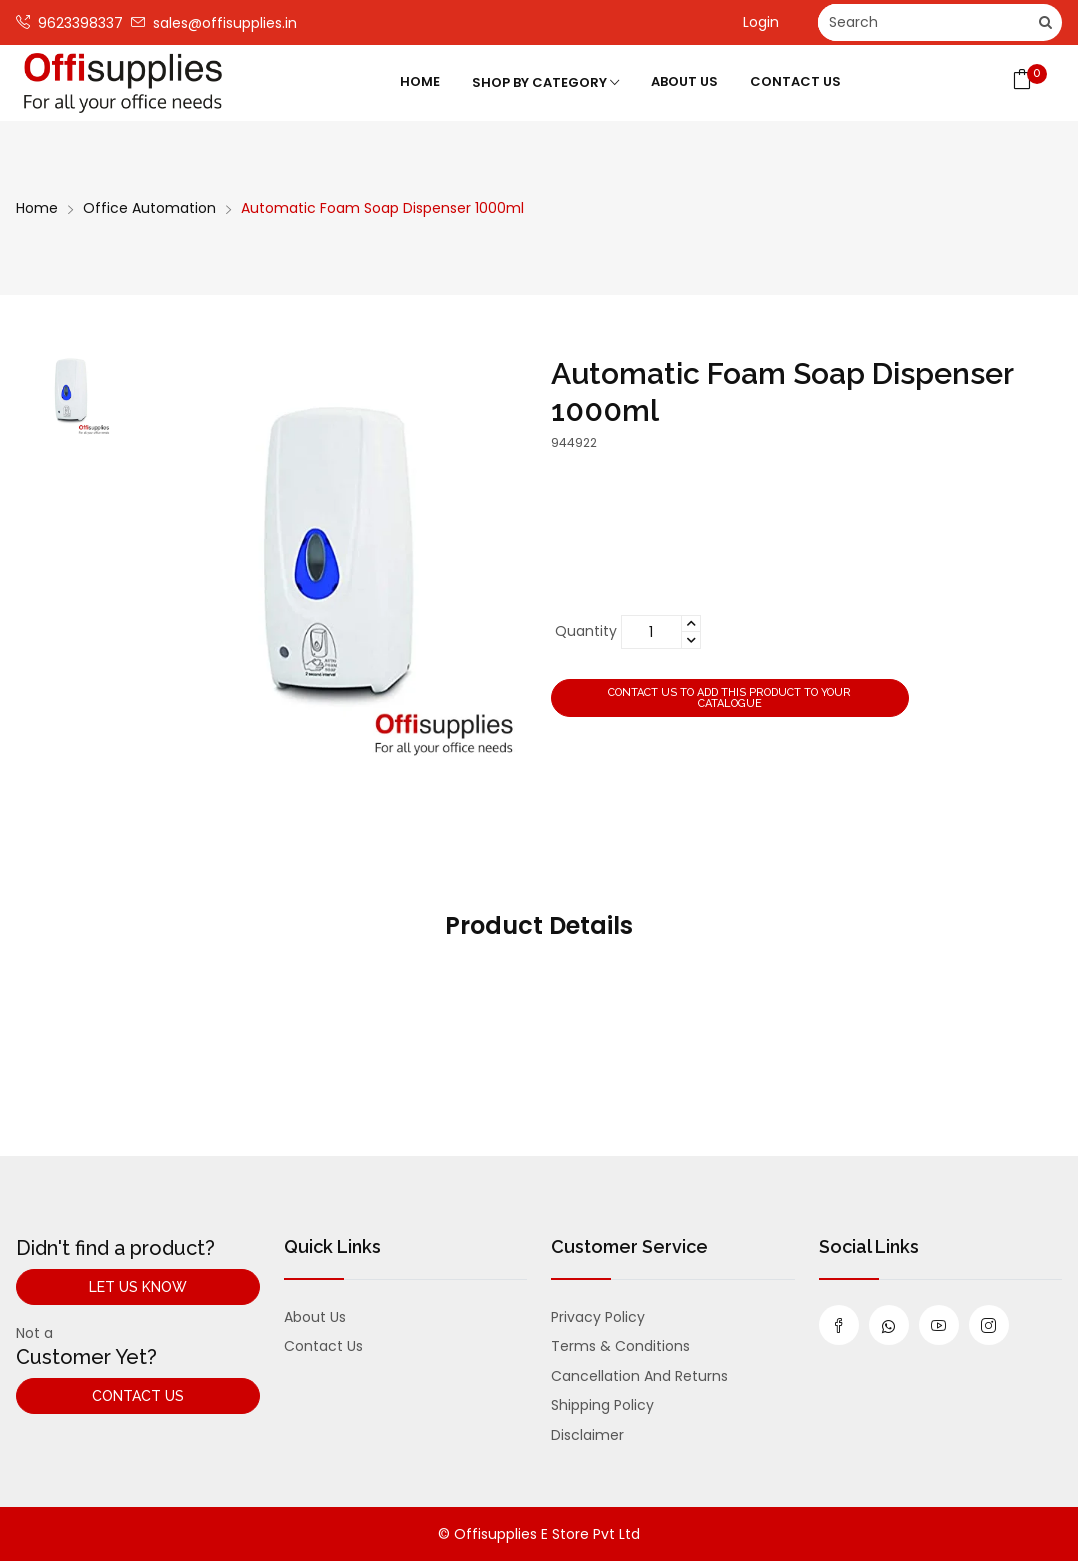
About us (315, 1317)
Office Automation (149, 208)
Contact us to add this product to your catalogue (729, 698)
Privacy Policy (598, 1317)
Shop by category (545, 82)
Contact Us (795, 81)
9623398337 (69, 22)
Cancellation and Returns (639, 1376)
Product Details (539, 925)
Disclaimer (587, 1435)
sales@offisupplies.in (214, 22)
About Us (684, 81)
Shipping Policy (602, 1405)
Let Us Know (138, 1287)
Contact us (323, 1346)
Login (761, 22)
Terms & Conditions (620, 1346)
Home (420, 81)
